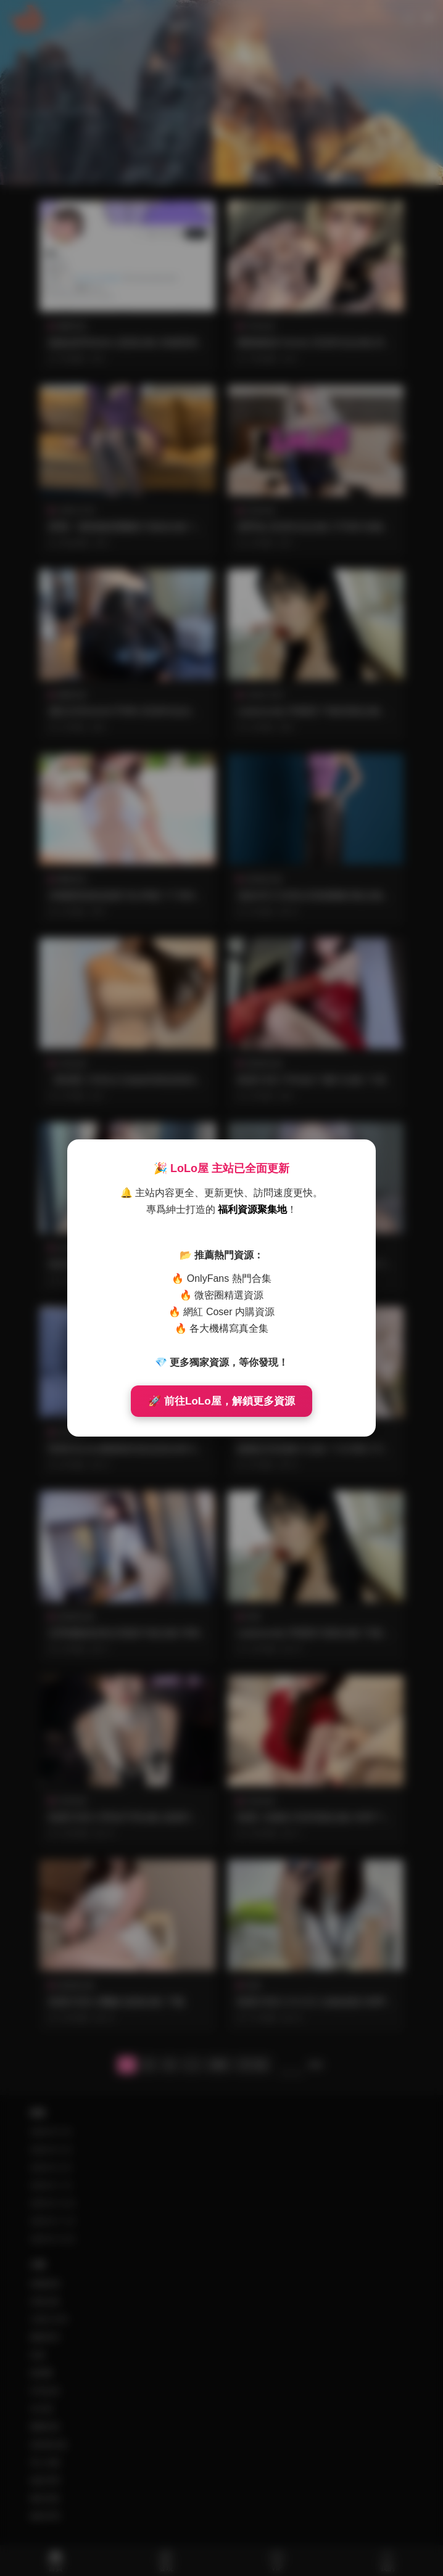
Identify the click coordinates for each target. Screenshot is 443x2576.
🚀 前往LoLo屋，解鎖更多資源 (221, 1401)
